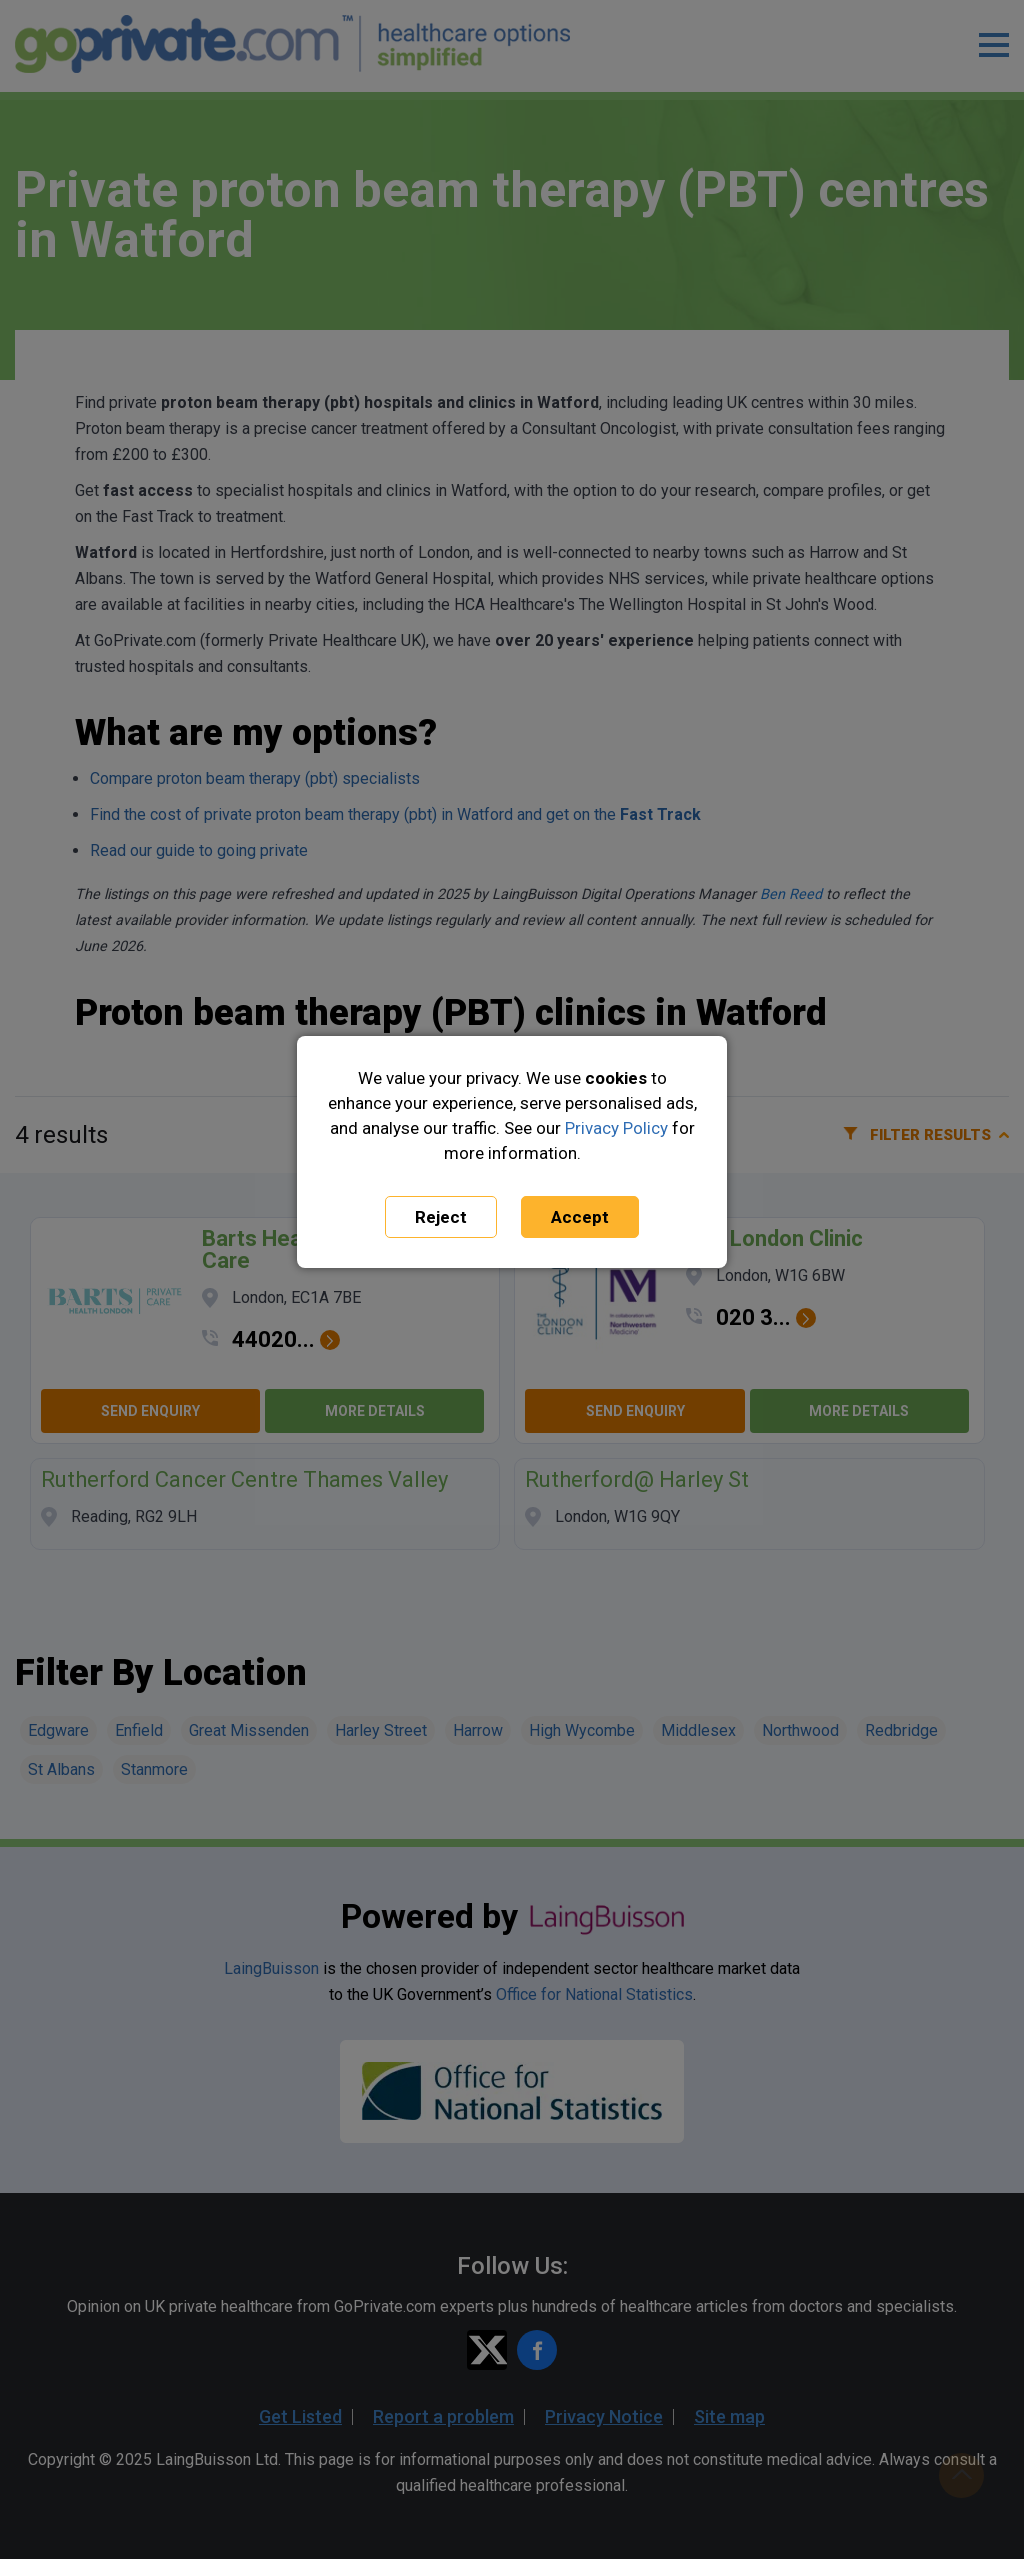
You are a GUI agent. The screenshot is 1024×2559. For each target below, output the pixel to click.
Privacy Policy (616, 1128)
